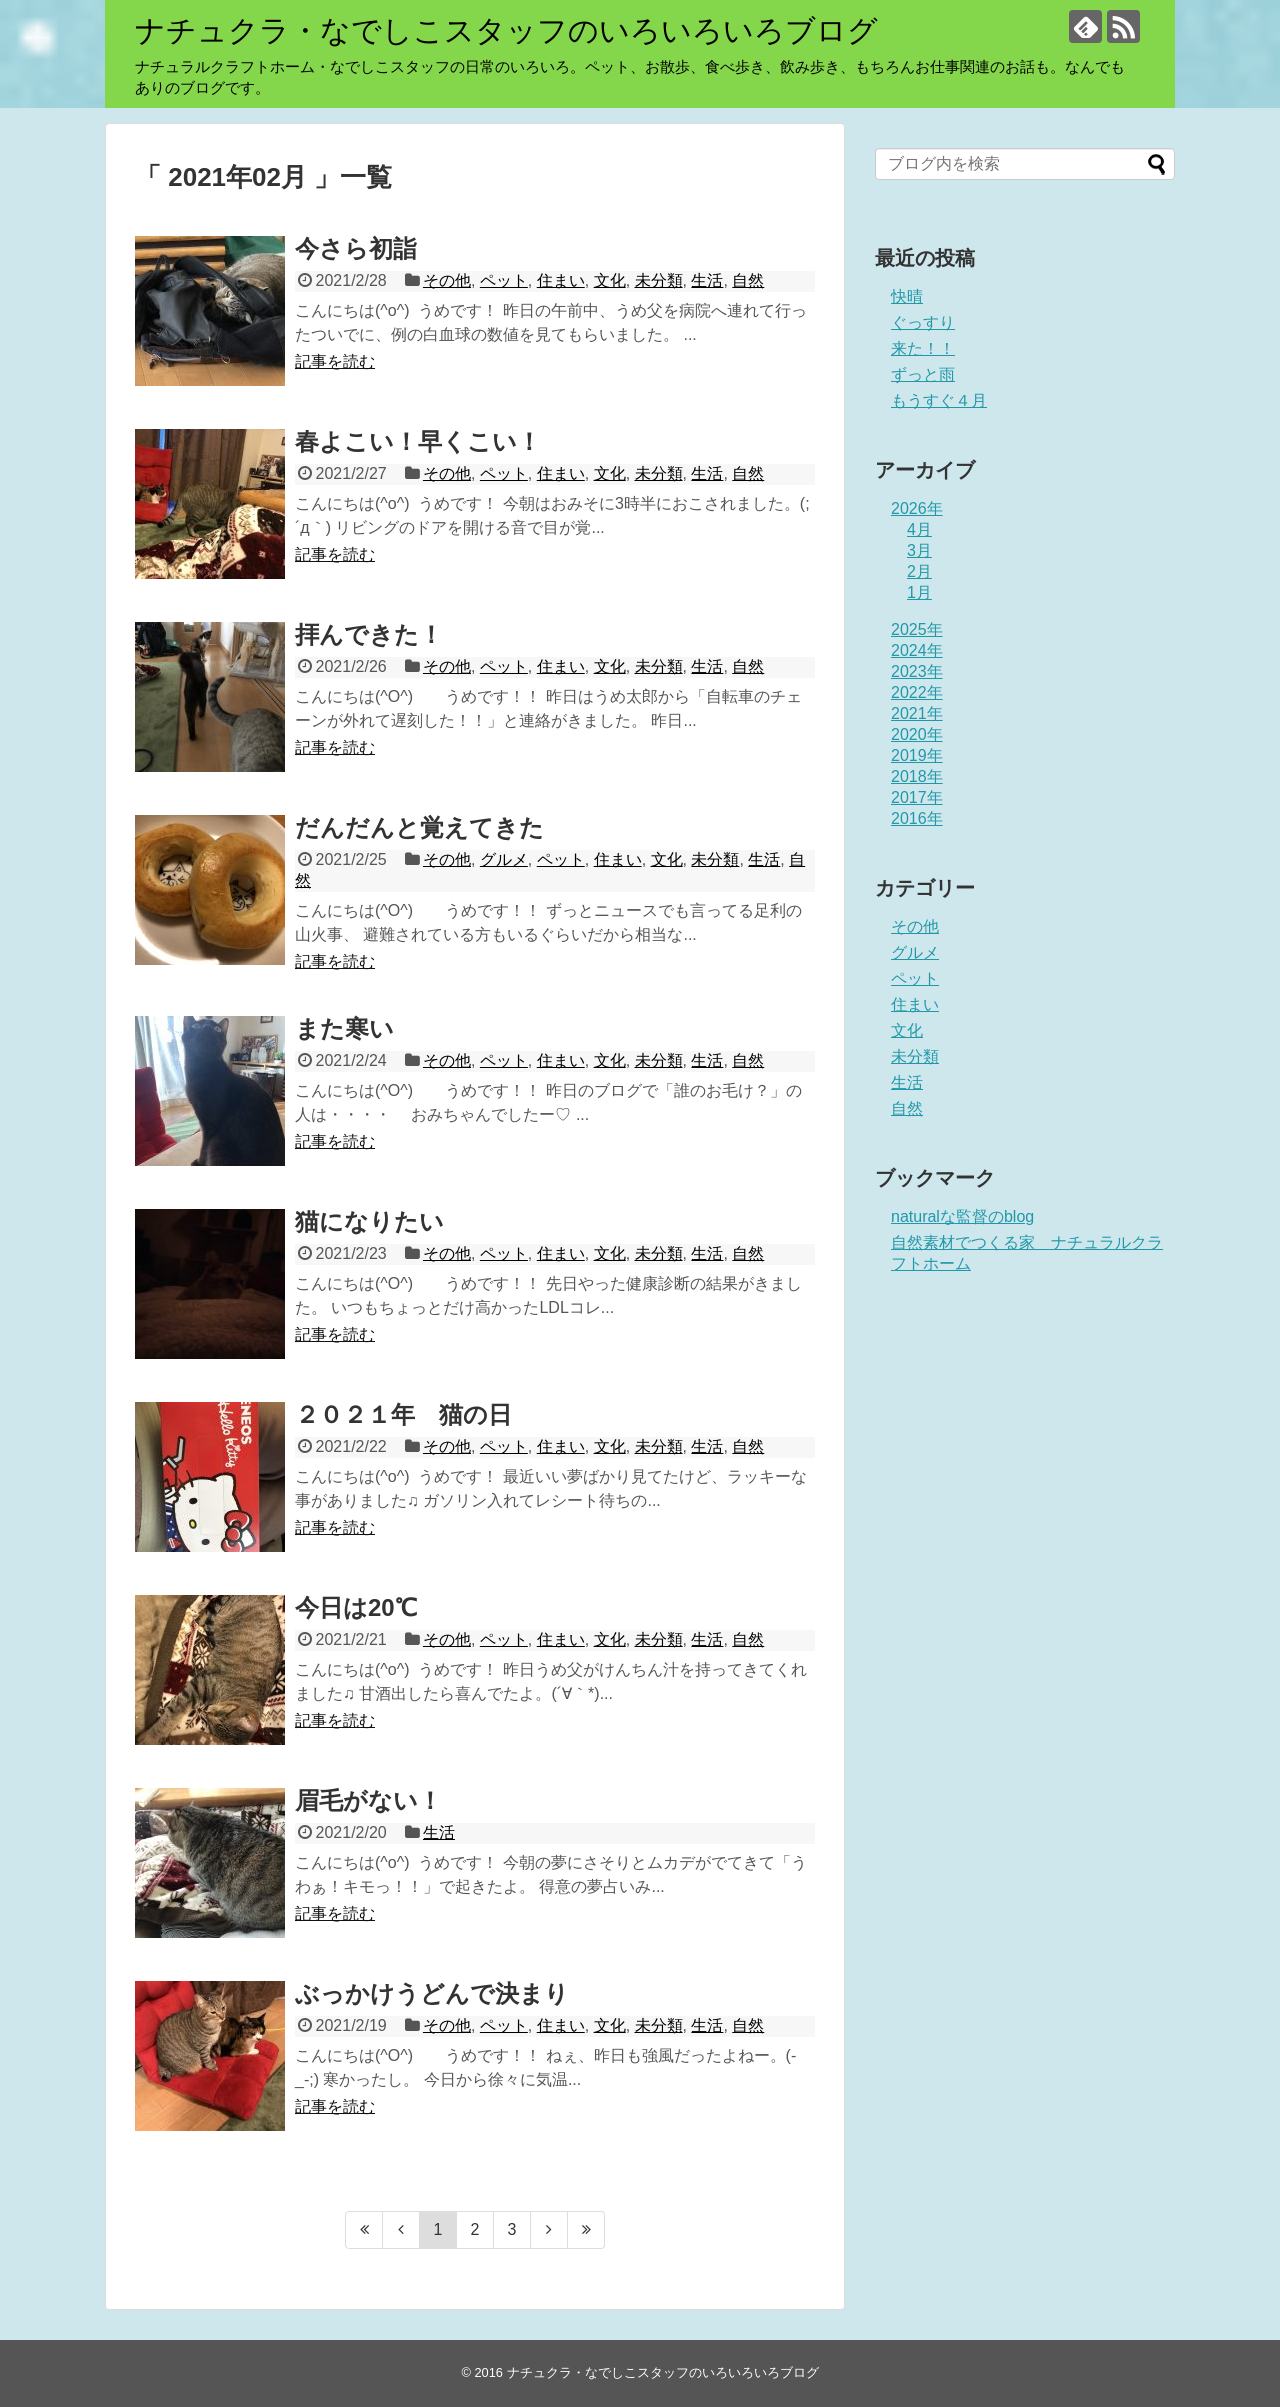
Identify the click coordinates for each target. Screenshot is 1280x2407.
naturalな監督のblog (962, 1216)
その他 (447, 280)
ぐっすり (923, 322)
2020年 (917, 734)
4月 (919, 529)
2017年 (917, 797)
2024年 (917, 650)
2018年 (917, 776)
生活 (707, 280)
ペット (504, 280)
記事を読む (335, 361)
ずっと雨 (923, 374)
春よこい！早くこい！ (418, 441)
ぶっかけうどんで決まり (432, 1993)
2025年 (917, 629)
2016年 (917, 818)
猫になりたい (369, 1221)
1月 (919, 592)
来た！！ (923, 348)
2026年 (917, 508)
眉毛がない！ (368, 1800)
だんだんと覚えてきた (419, 827)
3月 (919, 550)
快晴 (907, 296)
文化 (610, 280)
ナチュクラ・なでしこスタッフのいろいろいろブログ (506, 30)
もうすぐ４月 (939, 400)
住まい (561, 280)
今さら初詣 (356, 248)
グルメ (504, 859)
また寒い (344, 1028)
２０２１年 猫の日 (403, 1414)
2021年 (917, 713)
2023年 (917, 671)
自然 (748, 280)
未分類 (659, 280)
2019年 (917, 755)
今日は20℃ (356, 1607)
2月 (919, 571)
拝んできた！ (369, 634)
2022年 (917, 692)
